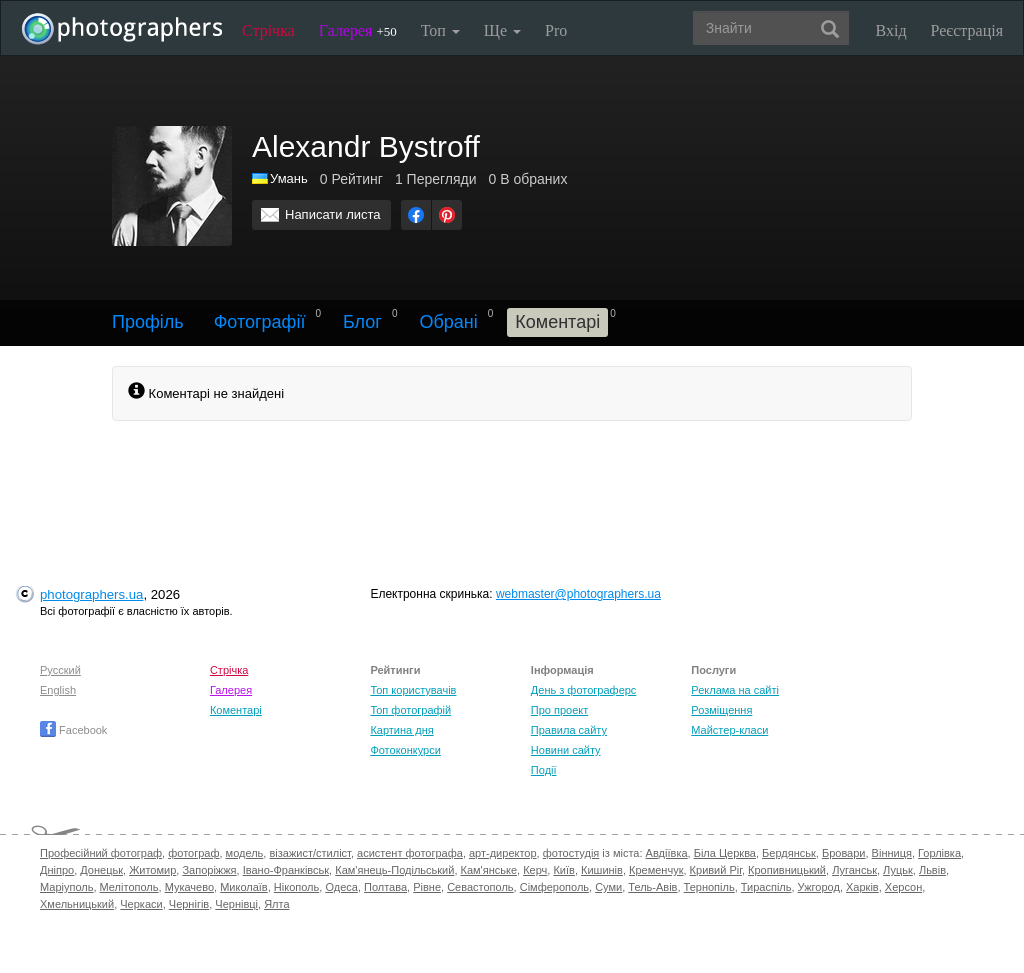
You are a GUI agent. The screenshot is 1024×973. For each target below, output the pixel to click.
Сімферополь (554, 887)
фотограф (193, 853)
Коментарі (236, 710)
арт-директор (503, 853)
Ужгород (819, 887)
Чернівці (236, 904)
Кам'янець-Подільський (394, 870)
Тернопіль (709, 887)
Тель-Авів (652, 887)
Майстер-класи (729, 730)
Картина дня (401, 730)
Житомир (152, 870)
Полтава (385, 887)
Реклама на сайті (735, 690)
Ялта (276, 904)
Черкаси (141, 904)
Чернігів (189, 904)
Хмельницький (77, 904)
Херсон (903, 887)
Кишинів (602, 870)
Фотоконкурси (405, 750)
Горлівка (939, 853)
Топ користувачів (413, 690)
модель (245, 853)
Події (544, 770)
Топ (440, 30)
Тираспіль (766, 887)
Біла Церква (725, 853)
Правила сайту (569, 730)
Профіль (148, 322)
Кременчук (656, 870)
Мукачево (189, 887)
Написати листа (333, 214)
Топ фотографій (410, 710)
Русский (60, 670)
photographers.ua (91, 594)
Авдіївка (667, 853)
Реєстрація (967, 30)
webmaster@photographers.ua (578, 594)
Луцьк (898, 870)
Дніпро (57, 870)
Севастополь (480, 887)
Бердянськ (789, 853)
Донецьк (101, 870)
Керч (535, 870)
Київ (563, 870)
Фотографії (260, 322)
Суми (608, 887)
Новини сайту (566, 750)
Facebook (73, 730)
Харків (862, 887)
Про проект (559, 710)
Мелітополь (129, 887)
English (58, 690)
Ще (502, 30)
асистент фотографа (410, 853)
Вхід (891, 30)
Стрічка (268, 30)
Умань (289, 178)
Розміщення (721, 710)
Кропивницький (787, 870)
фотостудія (571, 853)
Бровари (844, 853)
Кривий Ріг (716, 870)
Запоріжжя (209, 870)
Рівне (427, 887)
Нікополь (296, 887)
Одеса (341, 887)
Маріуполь (66, 887)
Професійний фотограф (101, 853)
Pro (556, 30)
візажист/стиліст (309, 853)
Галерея (358, 30)
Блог (362, 322)
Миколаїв (244, 887)
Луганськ (854, 870)
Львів (932, 870)
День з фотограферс (584, 690)
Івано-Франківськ (286, 870)
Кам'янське (489, 870)
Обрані (448, 322)
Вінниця (892, 853)
